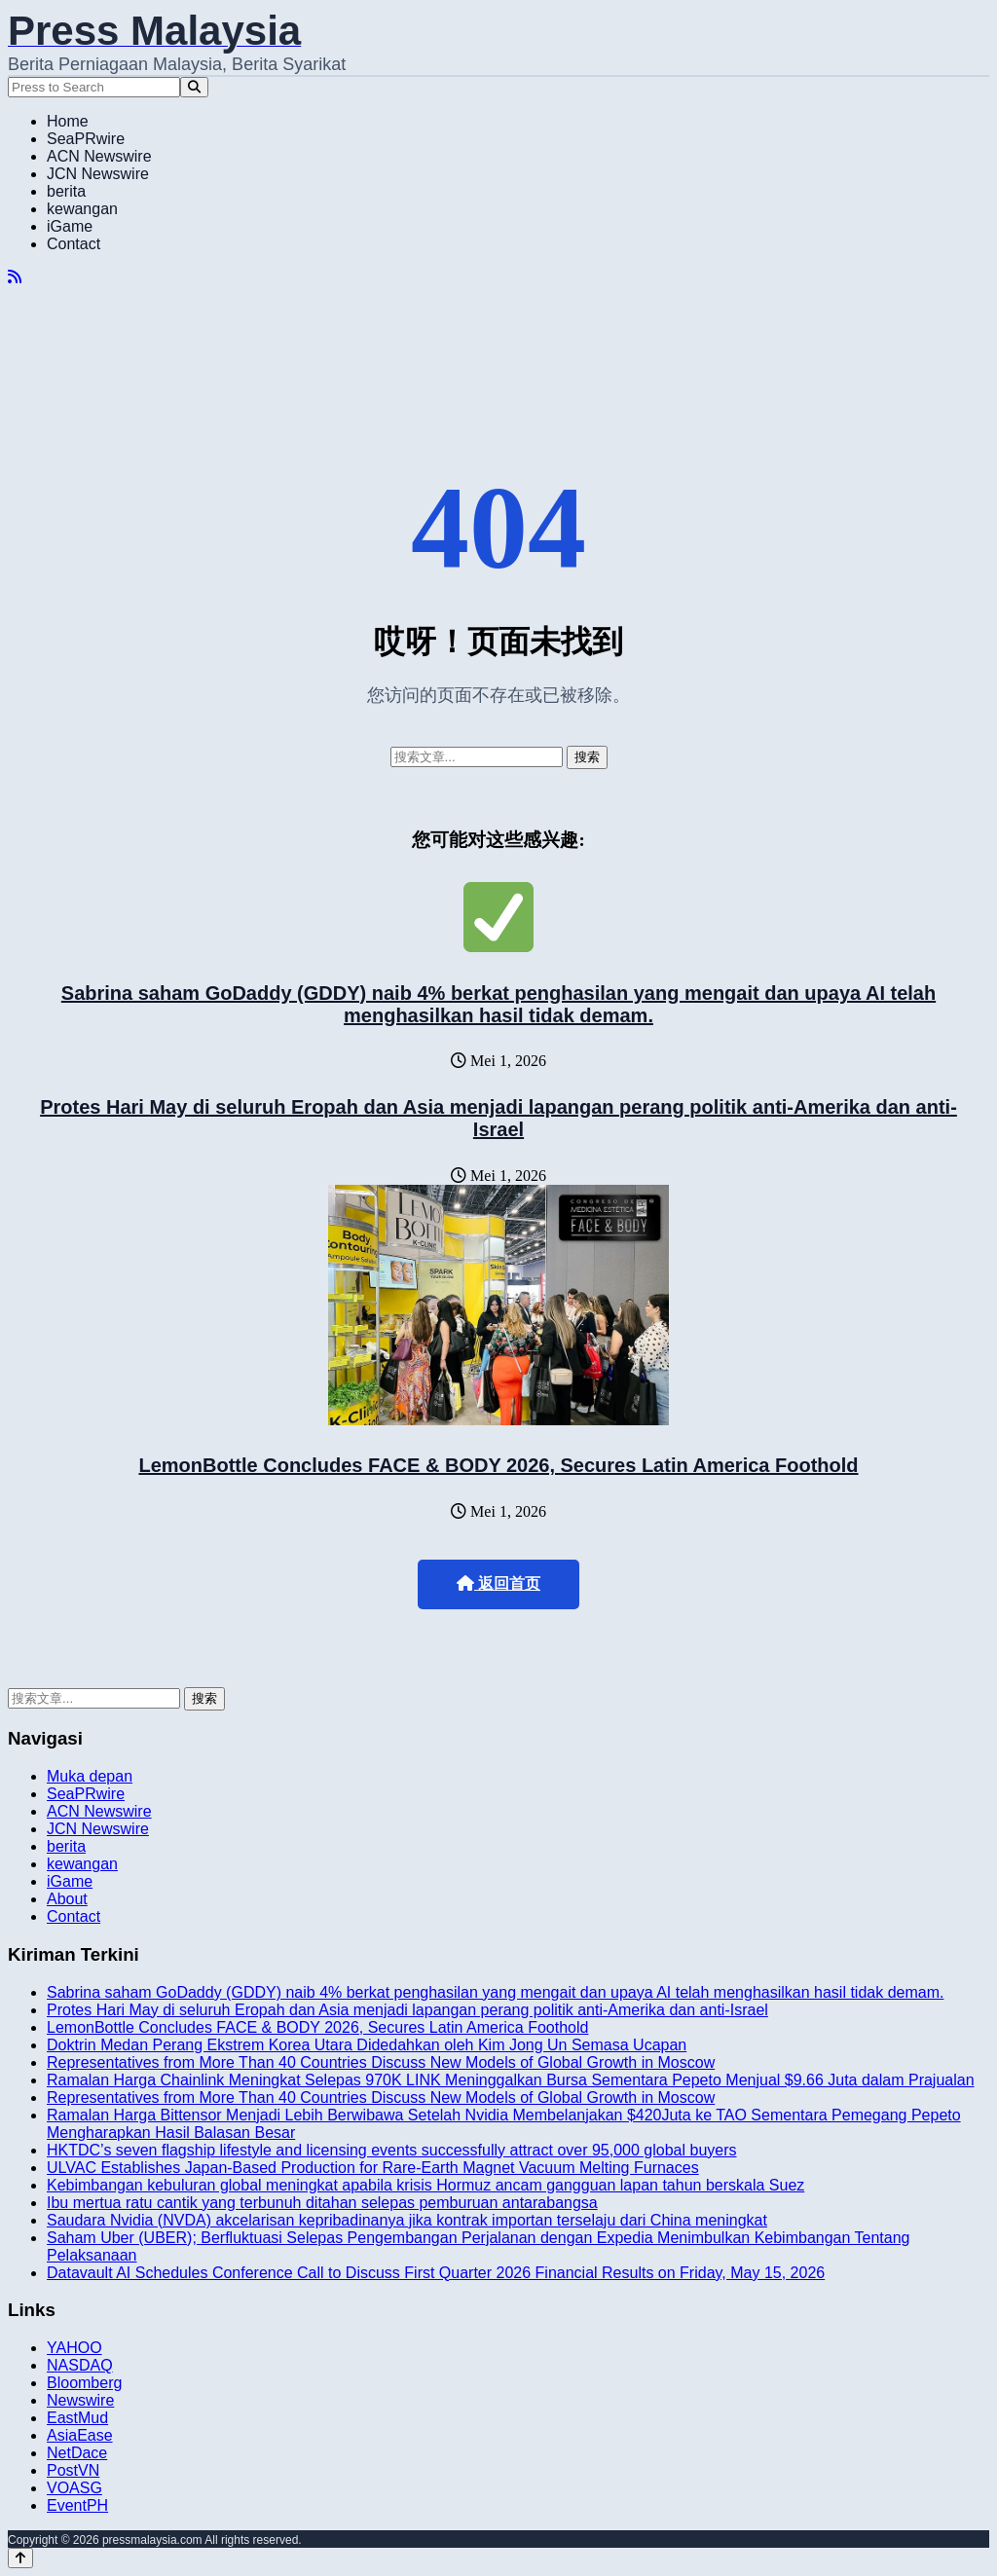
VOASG (74, 2488)
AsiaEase (80, 2435)
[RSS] (14, 277)
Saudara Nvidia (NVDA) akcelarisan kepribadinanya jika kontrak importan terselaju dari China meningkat (407, 2220)
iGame (69, 226)
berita (66, 191)
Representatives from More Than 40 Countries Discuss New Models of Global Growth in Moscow (381, 2062)
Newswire (80, 2400)
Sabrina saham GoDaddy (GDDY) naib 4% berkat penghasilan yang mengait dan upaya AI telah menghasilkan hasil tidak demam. (498, 1004)
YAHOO (74, 2347)
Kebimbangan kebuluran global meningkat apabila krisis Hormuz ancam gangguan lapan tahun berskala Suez (425, 2185)
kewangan (82, 209)
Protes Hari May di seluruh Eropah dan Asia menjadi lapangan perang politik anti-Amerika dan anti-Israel (498, 1118)
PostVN (73, 2470)
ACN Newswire (99, 156)
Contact (73, 244)
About (67, 1899)
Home (68, 121)
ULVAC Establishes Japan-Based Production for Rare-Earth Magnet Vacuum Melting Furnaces (373, 2167)
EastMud (77, 2418)
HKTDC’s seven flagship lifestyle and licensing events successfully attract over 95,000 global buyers (392, 2150)
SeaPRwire (86, 138)
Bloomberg (84, 2382)
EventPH (77, 2505)
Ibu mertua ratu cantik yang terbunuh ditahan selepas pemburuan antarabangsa (322, 2202)
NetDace (77, 2453)
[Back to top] (20, 2558)
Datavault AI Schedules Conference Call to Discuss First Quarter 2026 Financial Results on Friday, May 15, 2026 (436, 2272)
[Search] (194, 87)
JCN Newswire (98, 174)
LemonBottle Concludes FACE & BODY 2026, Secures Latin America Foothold (498, 1465)
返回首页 (498, 1583)
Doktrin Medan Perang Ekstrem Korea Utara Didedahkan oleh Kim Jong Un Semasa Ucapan (366, 2045)
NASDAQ (80, 2365)
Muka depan (89, 1776)
